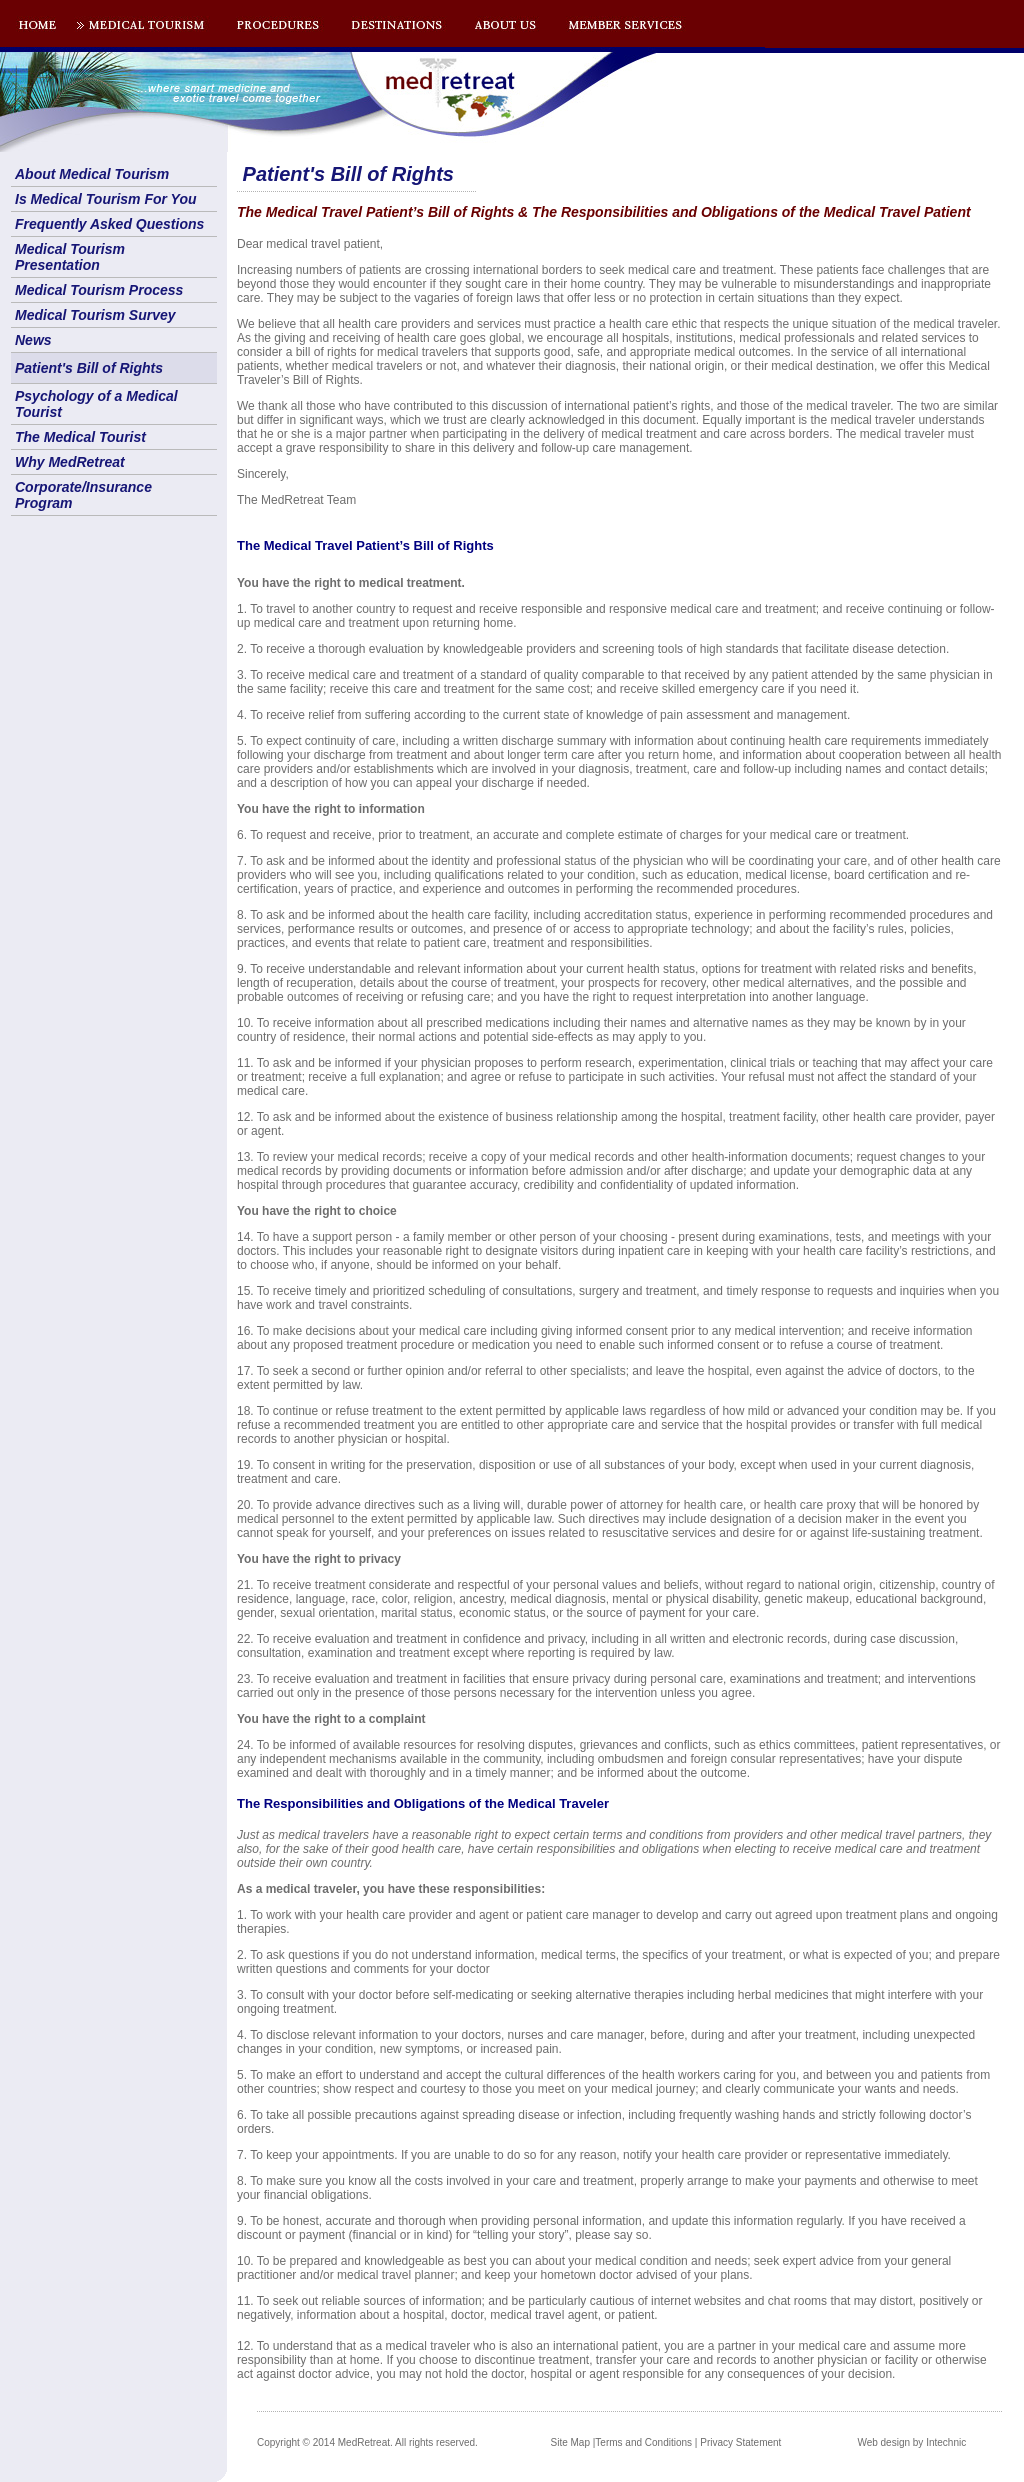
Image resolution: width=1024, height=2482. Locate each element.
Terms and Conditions (643, 2442)
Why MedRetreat (70, 462)
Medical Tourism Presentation (70, 257)
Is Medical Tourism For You (106, 199)
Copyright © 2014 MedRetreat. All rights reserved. (367, 2442)
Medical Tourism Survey (95, 315)
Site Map (570, 2442)
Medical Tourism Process (99, 290)
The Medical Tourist (80, 437)
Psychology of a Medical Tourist (96, 404)
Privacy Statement (740, 2442)
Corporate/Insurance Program (83, 495)
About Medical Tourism (92, 174)
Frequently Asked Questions (109, 224)
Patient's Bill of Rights (89, 368)
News (33, 340)
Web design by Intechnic (911, 2442)
